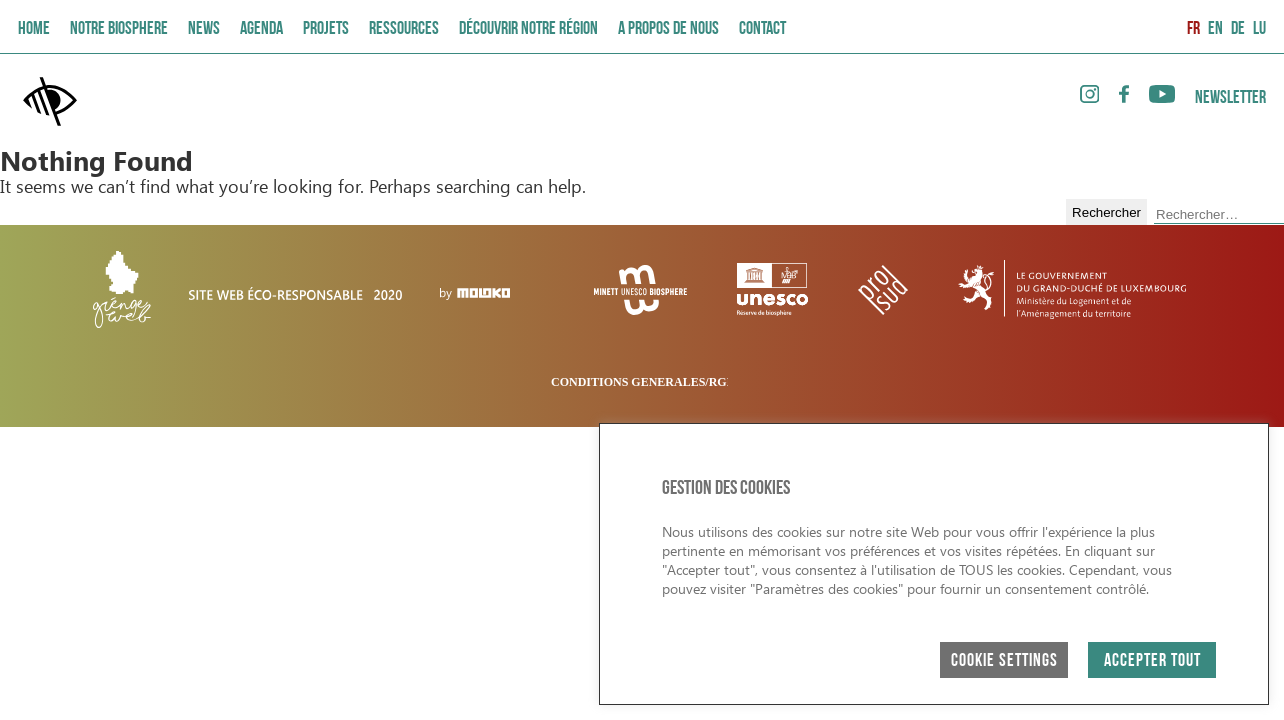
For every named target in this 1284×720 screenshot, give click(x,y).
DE (1238, 29)
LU (1259, 29)
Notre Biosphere (119, 29)
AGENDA (261, 29)
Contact (762, 29)
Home (34, 29)
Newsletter (1230, 98)
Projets (326, 29)
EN (1215, 29)
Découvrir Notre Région (528, 29)
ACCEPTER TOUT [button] (1152, 661)
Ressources (404, 29)
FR (1193, 29)
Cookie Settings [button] (1004, 661)
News (204, 29)
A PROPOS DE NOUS (668, 29)
